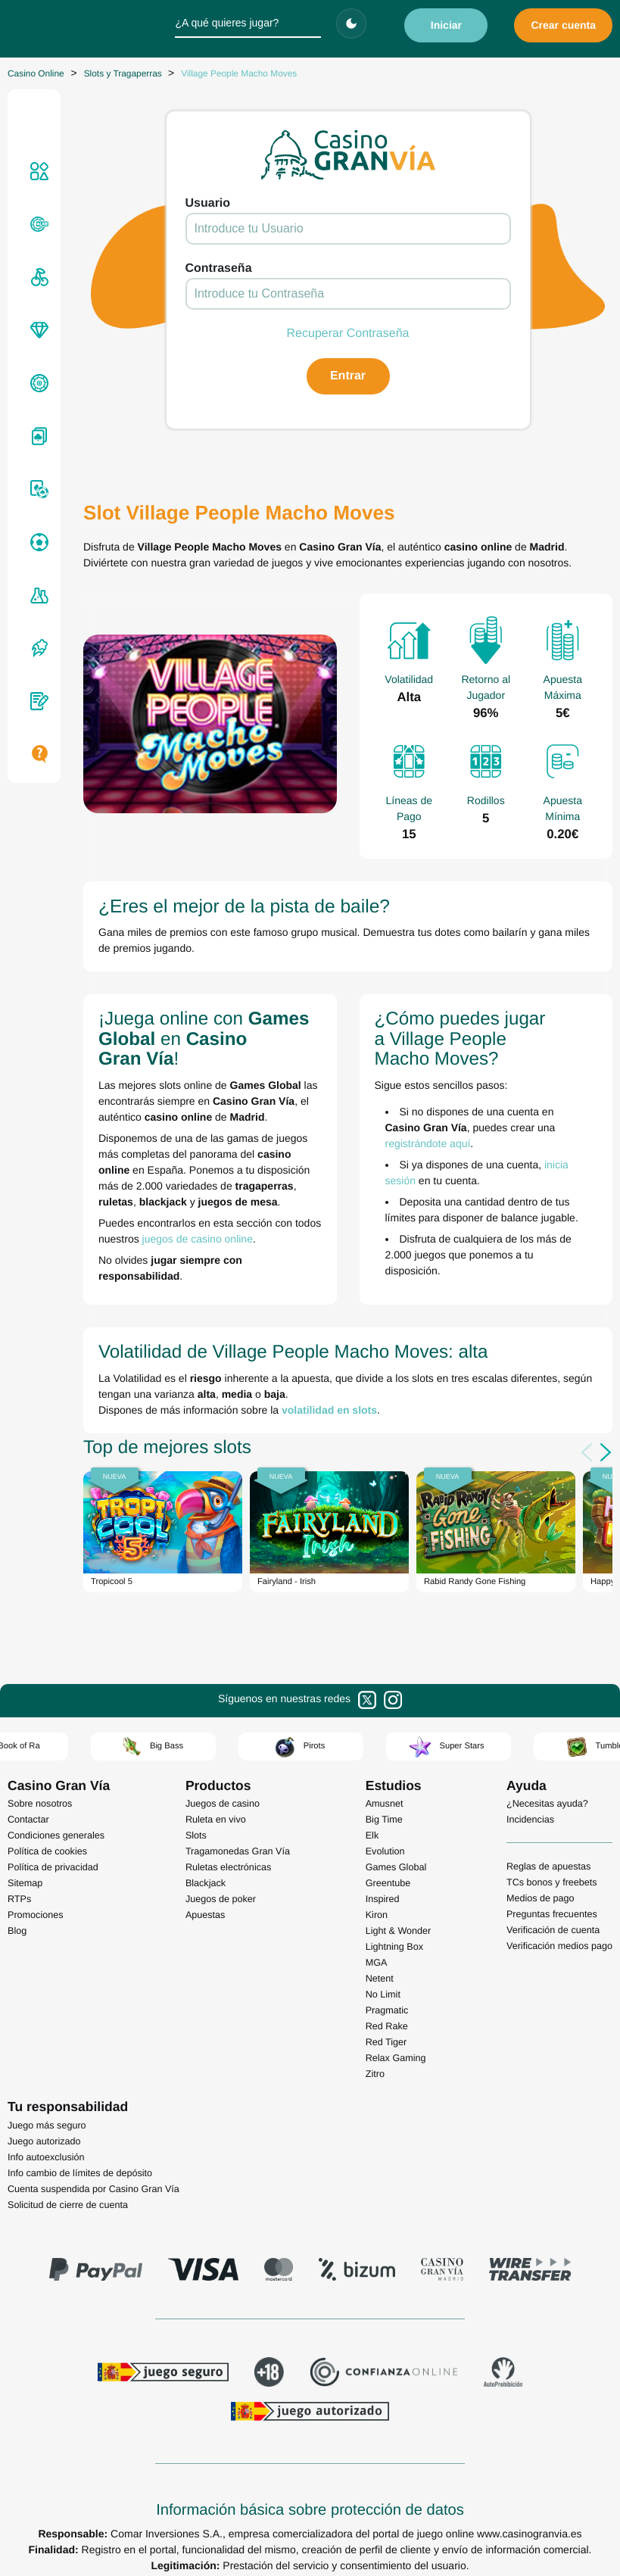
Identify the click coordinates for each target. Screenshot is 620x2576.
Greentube (388, 1883)
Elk (372, 1835)
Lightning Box (394, 1946)
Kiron (377, 1915)
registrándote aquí (428, 1143)
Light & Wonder (399, 1931)
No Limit (383, 1994)
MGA (377, 1962)
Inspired (383, 1899)
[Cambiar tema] (351, 23)
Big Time (384, 1819)
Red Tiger (386, 2042)
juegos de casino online (197, 1239)
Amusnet (384, 1803)
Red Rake (387, 2026)
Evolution (385, 1851)
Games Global (396, 1867)
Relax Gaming (396, 2058)
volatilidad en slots (329, 1410)
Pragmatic (387, 2010)
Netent (380, 1978)
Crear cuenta (563, 25)
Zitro (375, 2074)
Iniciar (446, 25)
